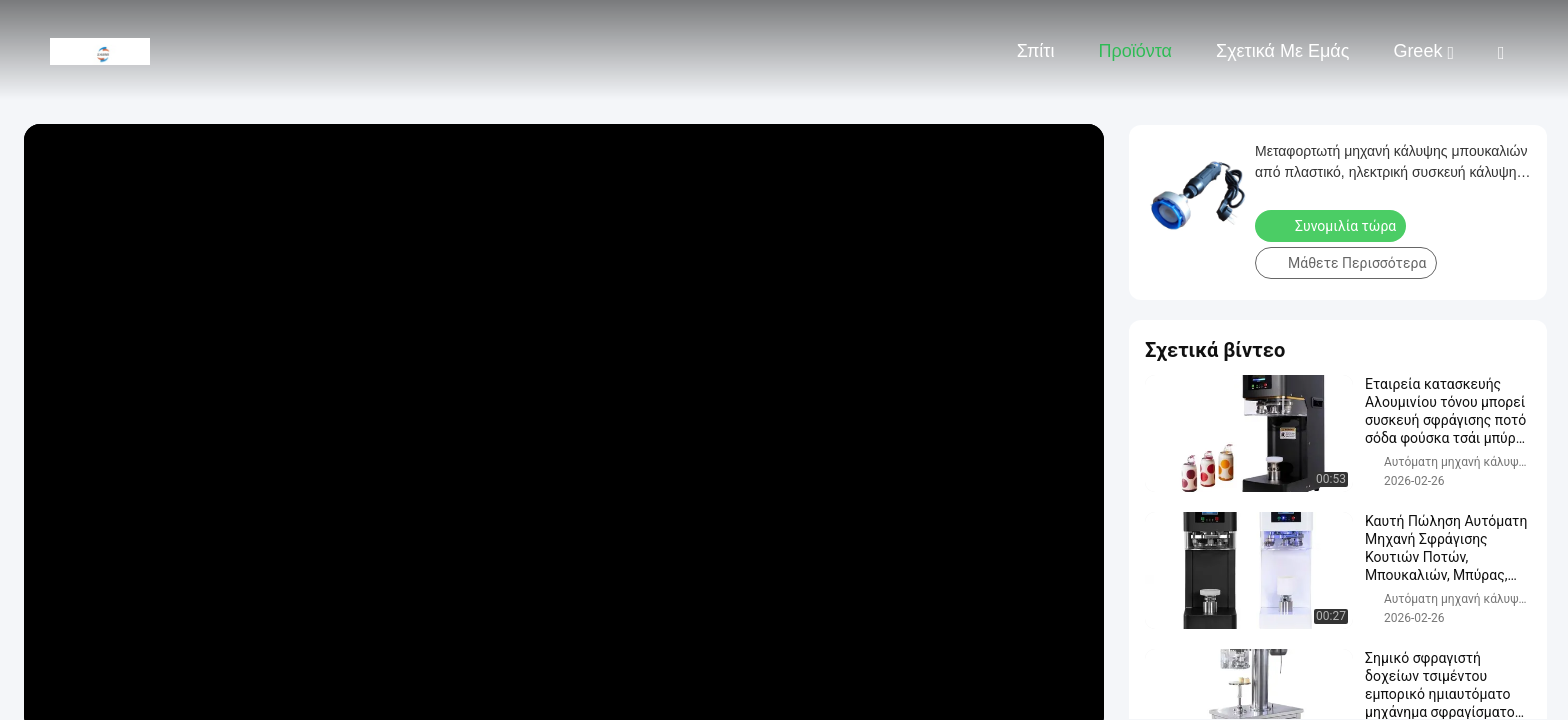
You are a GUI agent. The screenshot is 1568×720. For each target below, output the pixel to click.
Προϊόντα (1135, 51)
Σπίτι (1036, 51)
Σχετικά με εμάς (1282, 51)
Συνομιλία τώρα (1332, 225)
